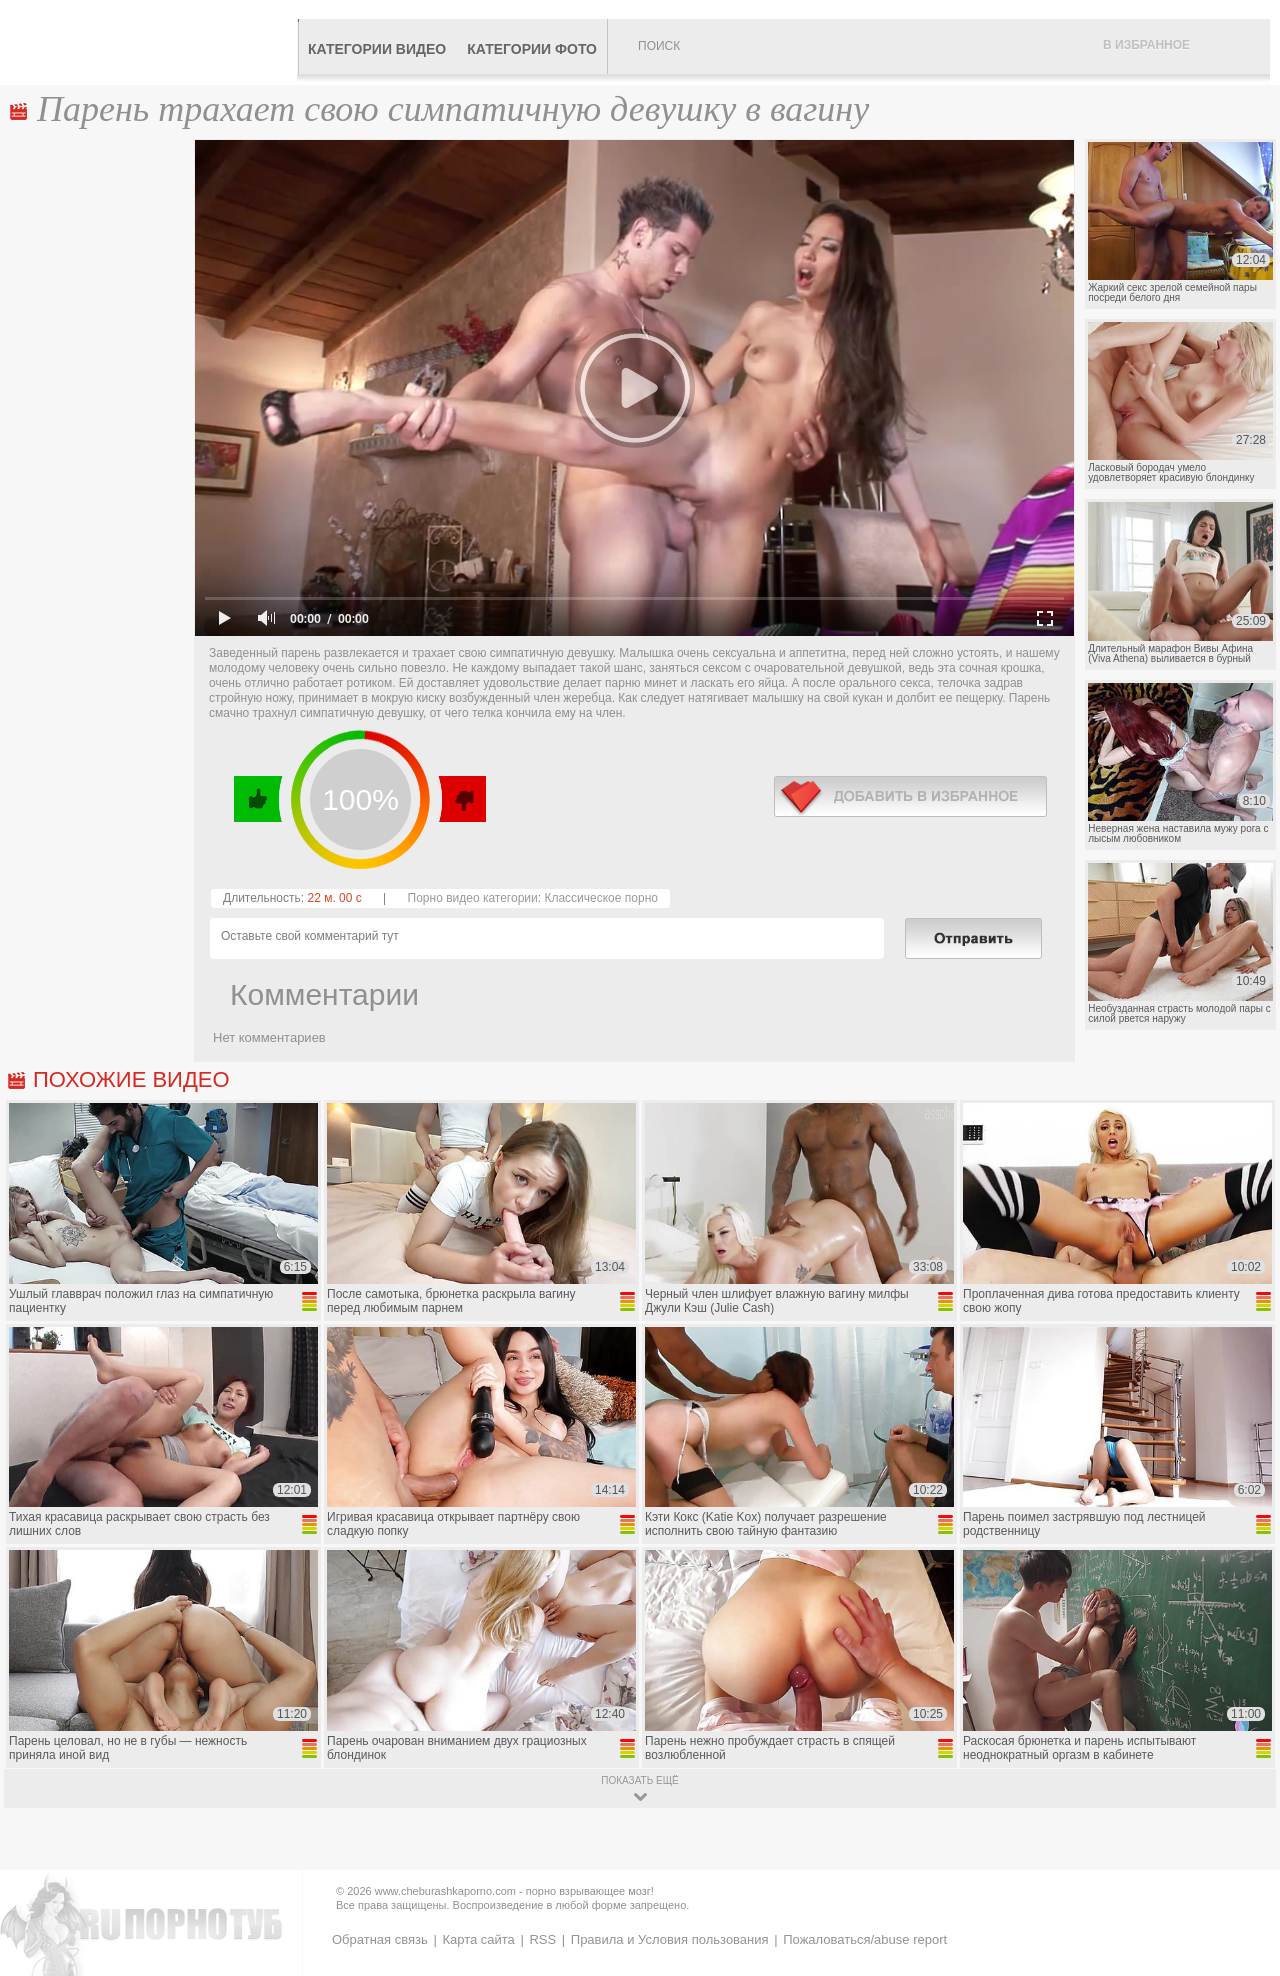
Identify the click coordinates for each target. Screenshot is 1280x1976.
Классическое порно (601, 898)
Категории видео (377, 49)
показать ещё (639, 1780)
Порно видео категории (473, 898)
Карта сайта (478, 1939)
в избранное (910, 796)
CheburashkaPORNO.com (153, 42)
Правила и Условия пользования (670, 1939)
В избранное (1146, 45)
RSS (542, 1939)
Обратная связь (380, 1939)
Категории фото (532, 49)
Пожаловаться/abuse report (865, 1939)
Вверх (1241, 1855)
